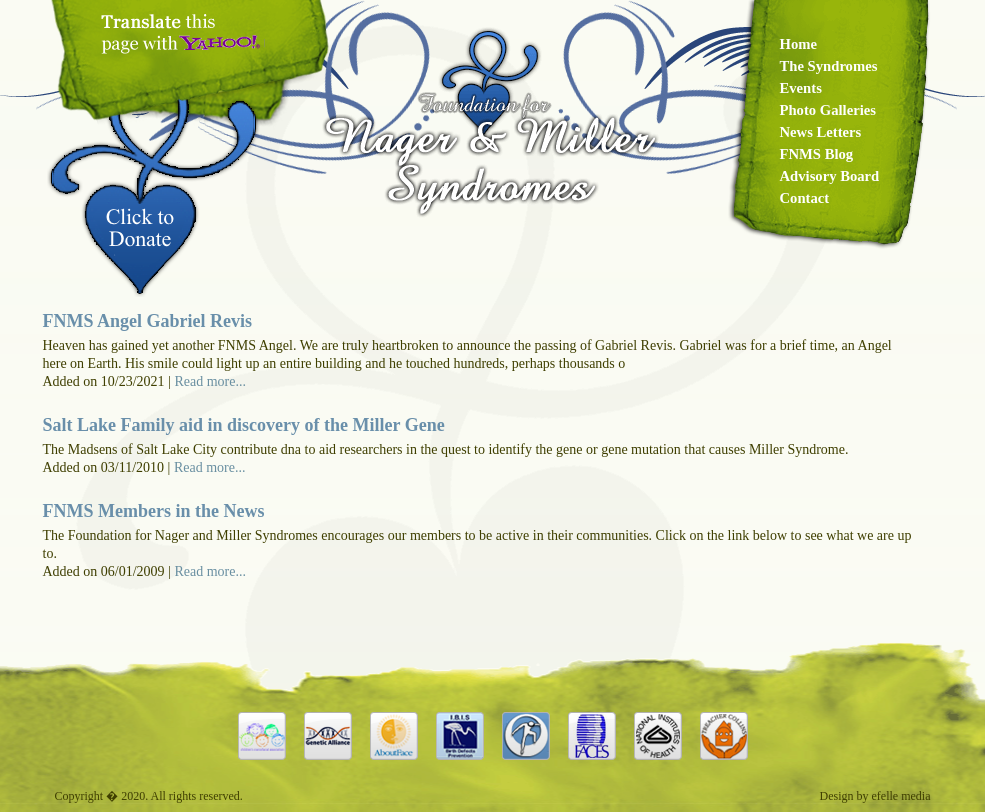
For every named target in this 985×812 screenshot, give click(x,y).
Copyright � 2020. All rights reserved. (149, 796)
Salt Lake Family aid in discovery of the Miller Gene (244, 425)
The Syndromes (829, 66)
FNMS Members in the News (154, 511)
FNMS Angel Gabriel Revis (148, 321)
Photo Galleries (828, 110)
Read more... (210, 381)
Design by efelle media (875, 796)
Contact (805, 198)
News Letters (821, 132)
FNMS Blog (817, 154)
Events (801, 88)
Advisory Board (830, 176)
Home (798, 44)
